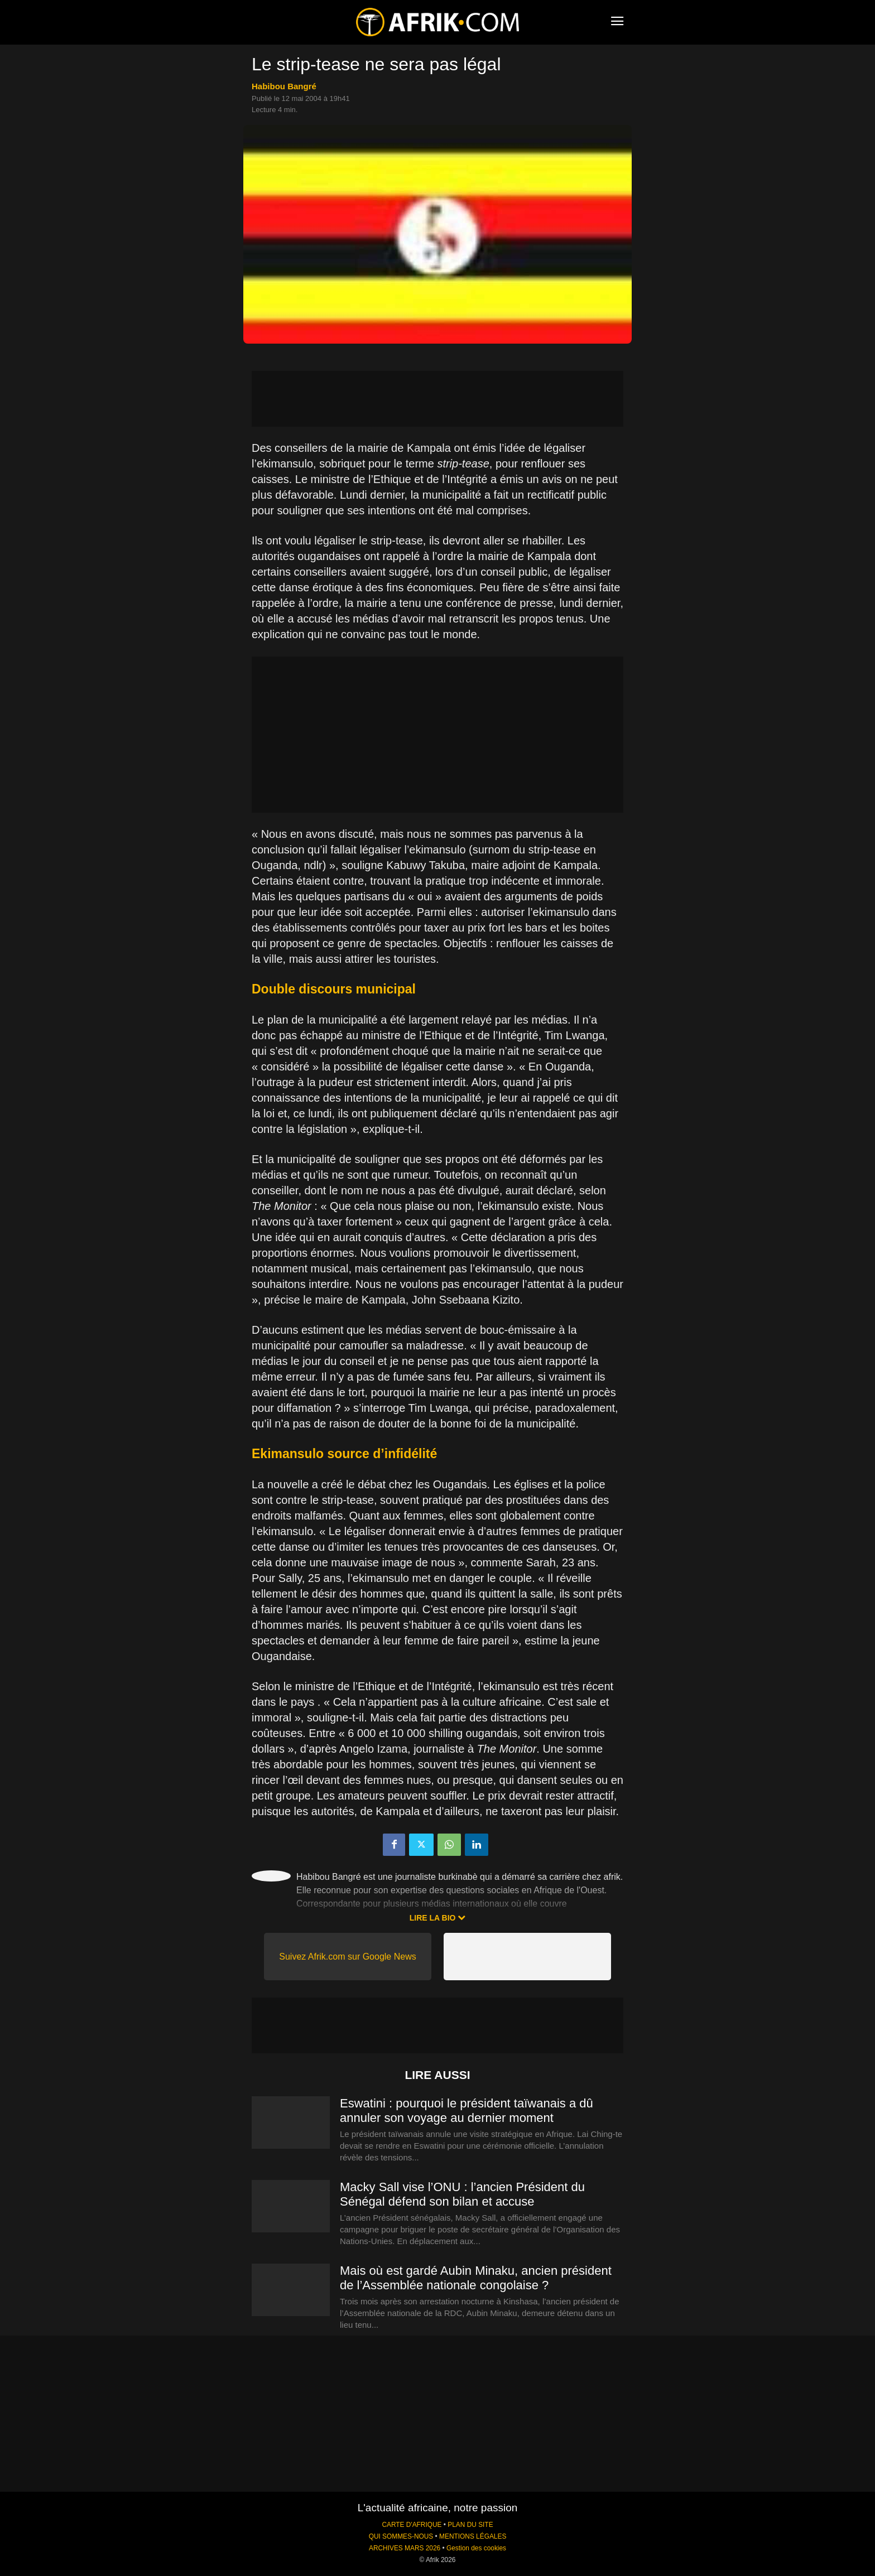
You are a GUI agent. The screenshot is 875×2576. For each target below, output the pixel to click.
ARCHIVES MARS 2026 (404, 2548)
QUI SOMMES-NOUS (401, 2536)
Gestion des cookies (476, 2548)
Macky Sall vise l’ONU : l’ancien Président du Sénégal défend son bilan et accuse (462, 2194)
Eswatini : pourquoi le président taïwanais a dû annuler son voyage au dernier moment (466, 2110)
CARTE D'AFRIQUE (411, 2525)
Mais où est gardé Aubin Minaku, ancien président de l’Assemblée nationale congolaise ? (476, 2278)
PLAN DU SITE (470, 2525)
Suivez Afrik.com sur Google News (347, 1956)
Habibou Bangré (284, 86)
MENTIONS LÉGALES (472, 2536)
